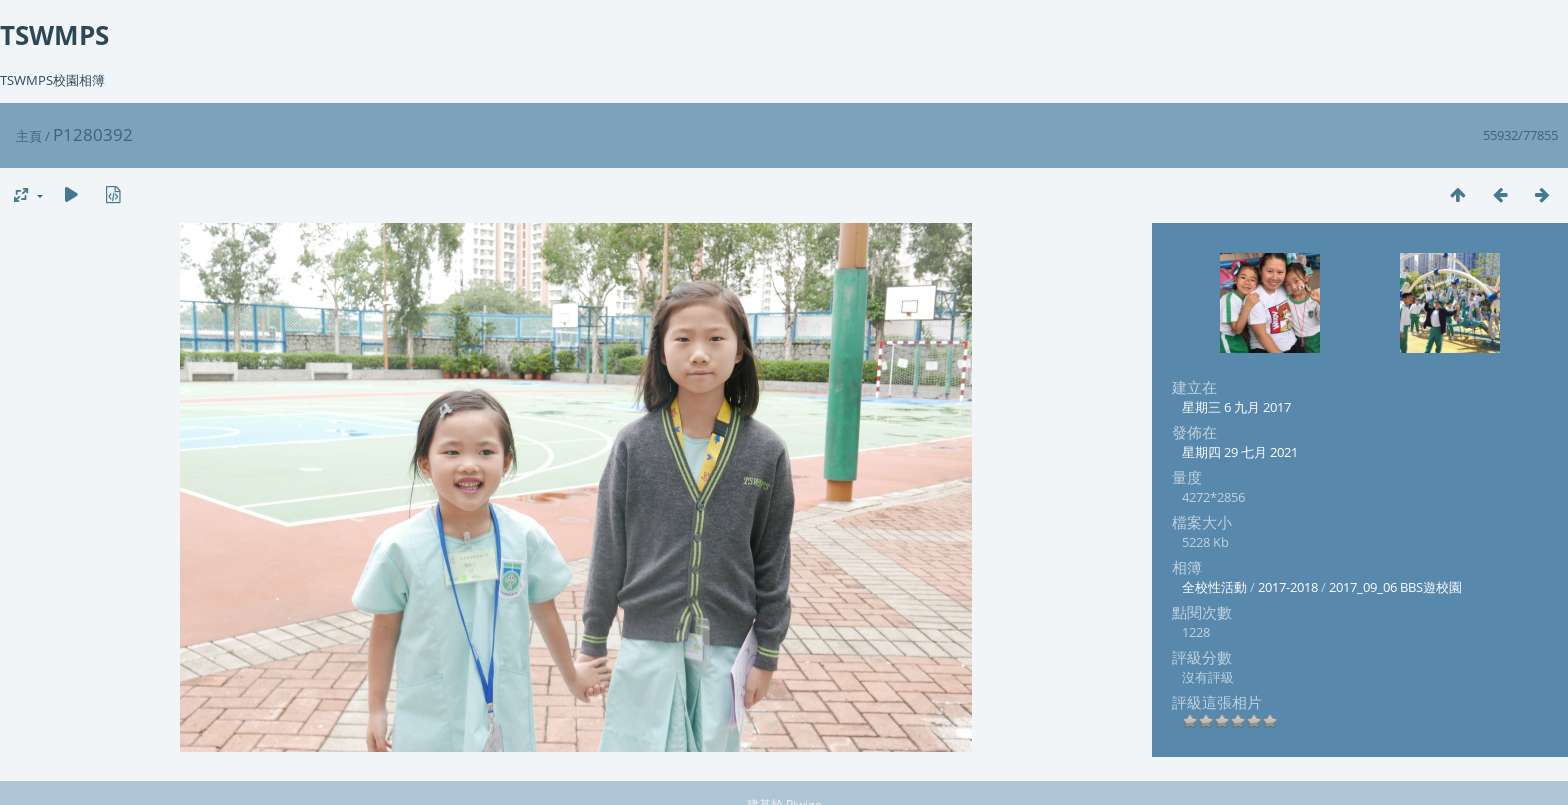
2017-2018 (1288, 587)
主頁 (29, 136)
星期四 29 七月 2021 (1240, 452)
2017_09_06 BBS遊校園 (1395, 587)
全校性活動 (1214, 587)
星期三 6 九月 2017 (1236, 407)
